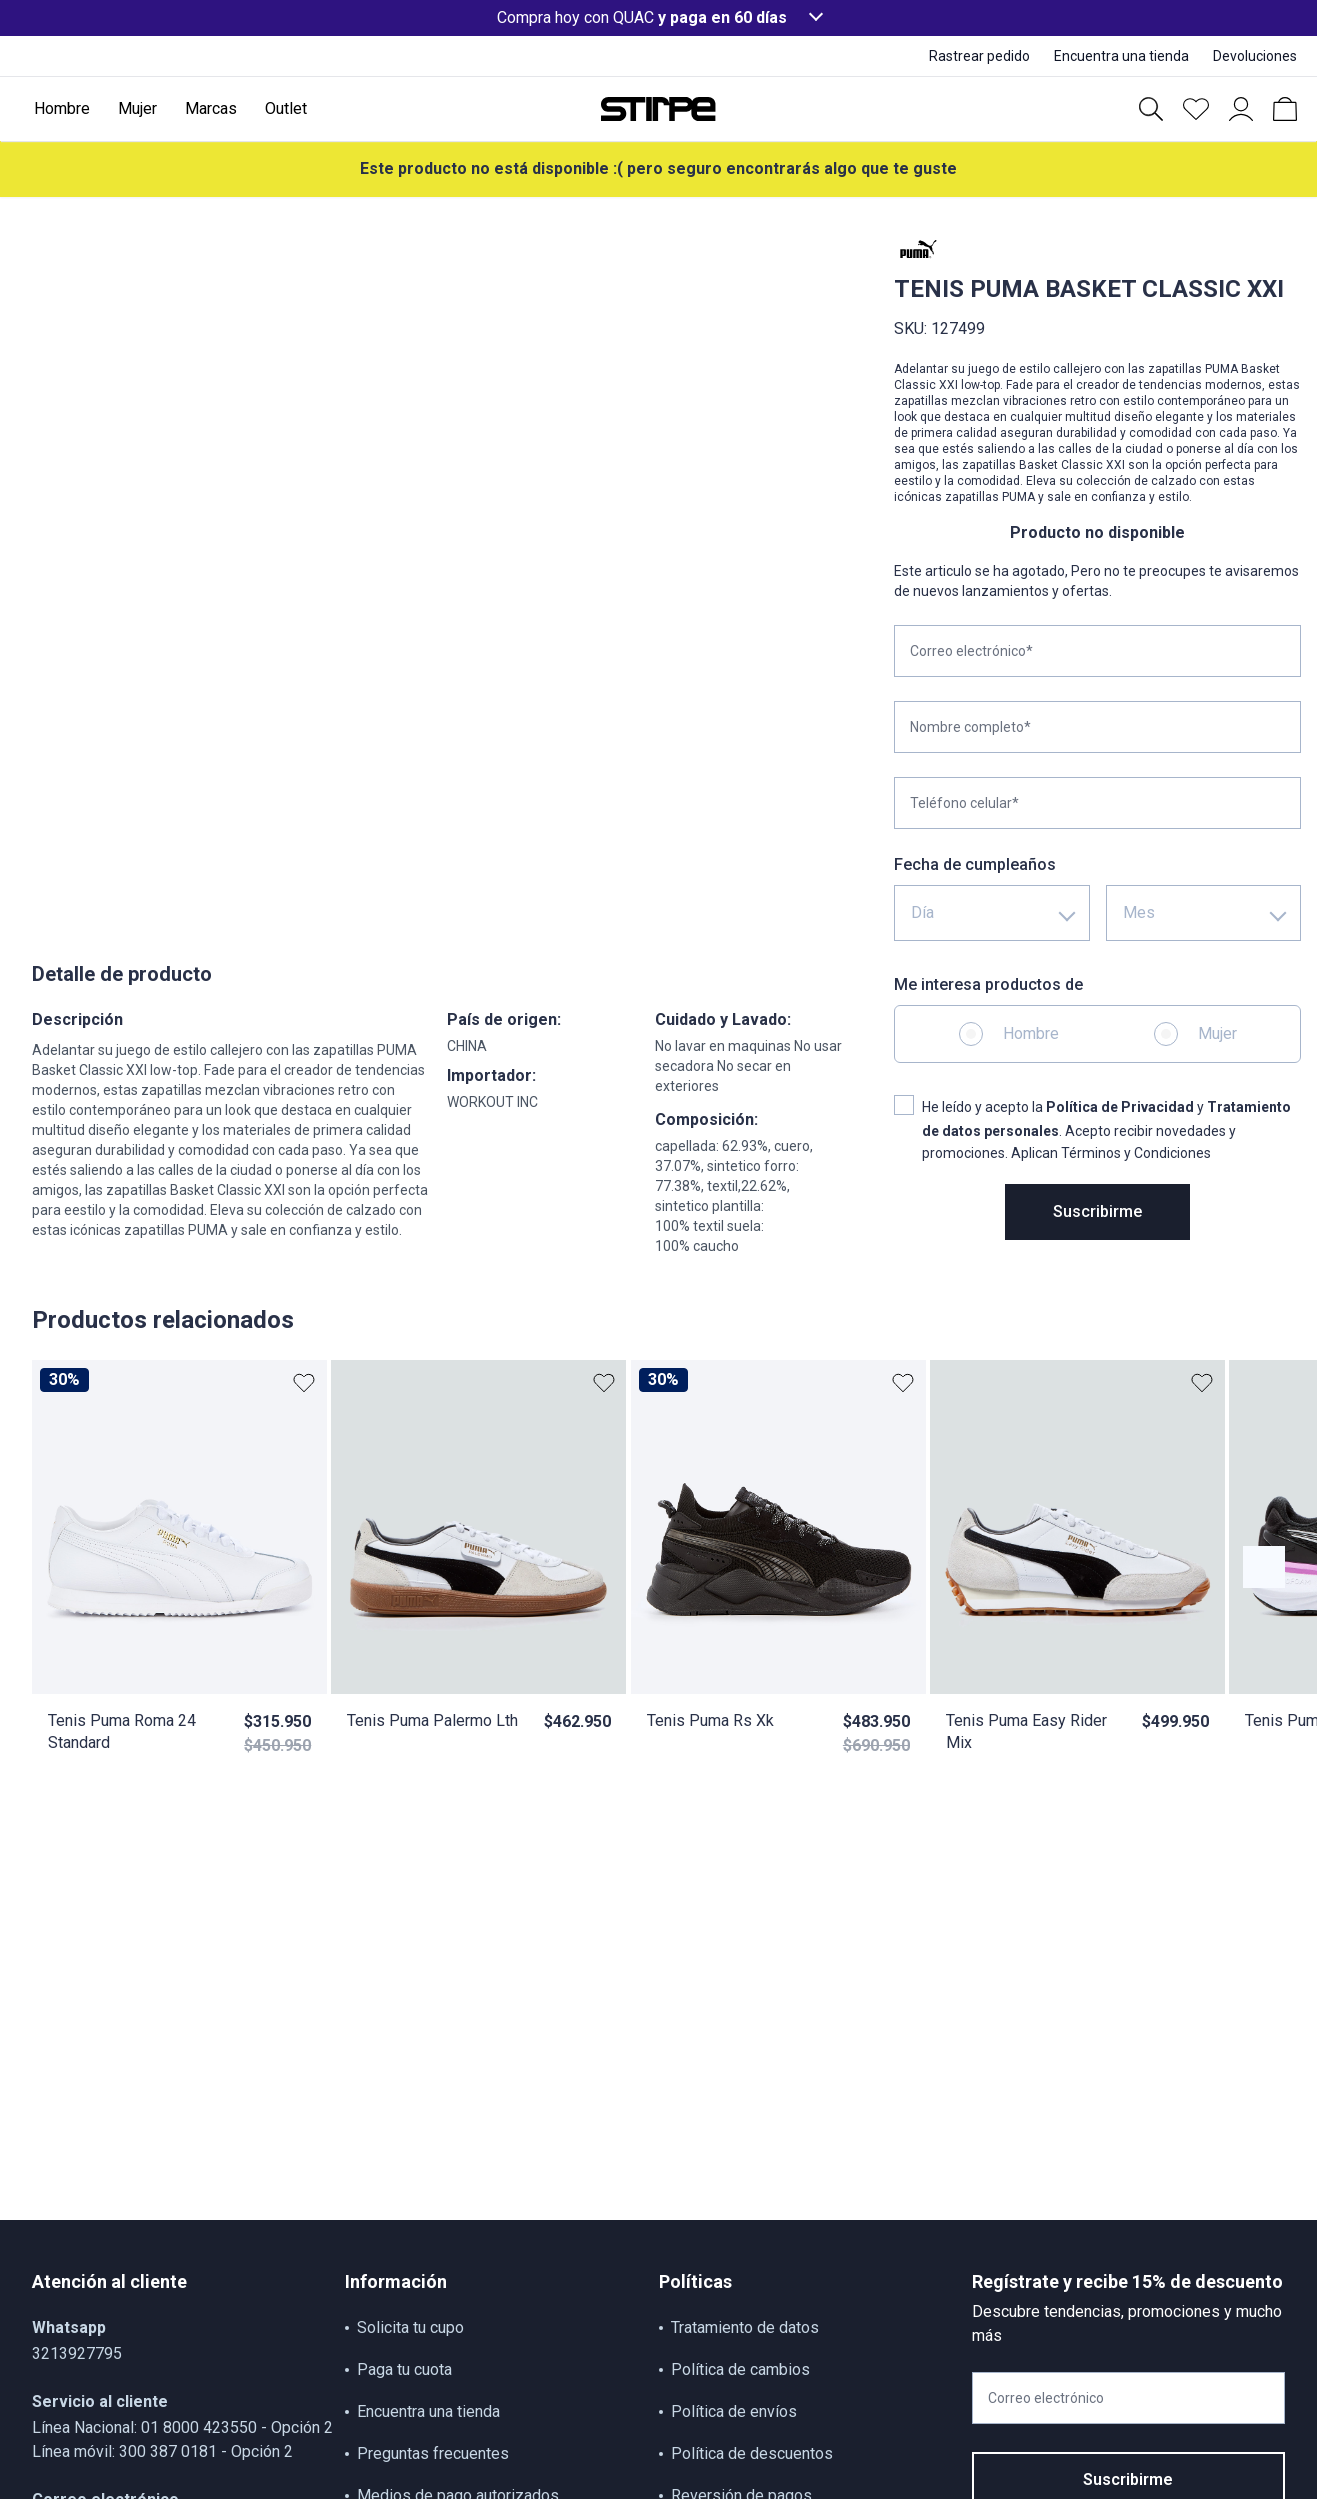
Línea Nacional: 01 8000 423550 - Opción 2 (182, 2427)
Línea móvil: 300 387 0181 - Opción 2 (162, 2451)
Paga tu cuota (404, 2369)
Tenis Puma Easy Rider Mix (1026, 1731)
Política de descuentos (752, 2453)
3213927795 (77, 2353)
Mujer (1217, 1033)
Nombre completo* (970, 727)
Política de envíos (734, 2411)
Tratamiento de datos (745, 2327)
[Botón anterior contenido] (1264, 1567)
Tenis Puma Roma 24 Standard (122, 1731)
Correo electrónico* (971, 651)
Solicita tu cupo (410, 2327)
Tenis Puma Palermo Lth (432, 1720)
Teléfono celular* (964, 803)
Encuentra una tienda (428, 2411)
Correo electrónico (1046, 2398)
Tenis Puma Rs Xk (710, 1720)
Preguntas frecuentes (433, 2453)
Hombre (1031, 1033)
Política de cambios (740, 2369)
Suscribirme (1097, 1211)
